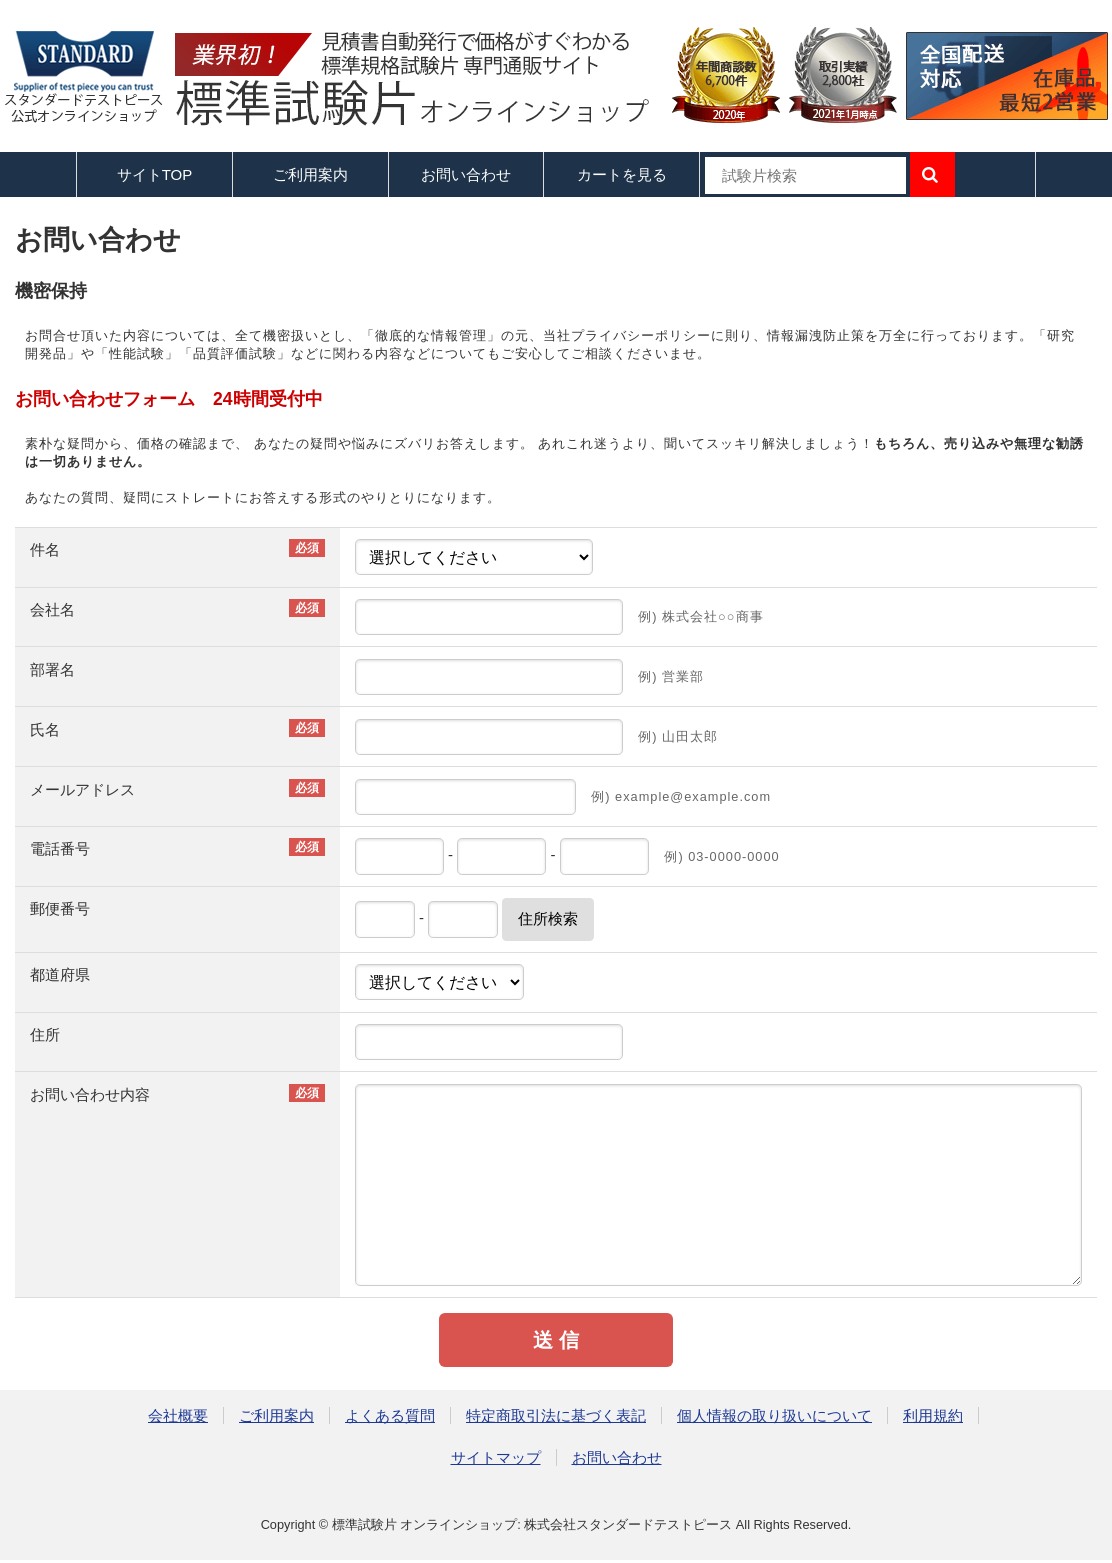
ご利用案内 (276, 1415)
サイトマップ (496, 1457)
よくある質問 (390, 1415)
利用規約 (933, 1415)
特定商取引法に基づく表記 (556, 1415)
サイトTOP (155, 174)
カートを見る (622, 174)
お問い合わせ (466, 174)
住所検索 (548, 918)
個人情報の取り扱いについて (774, 1415)
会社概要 (178, 1415)
